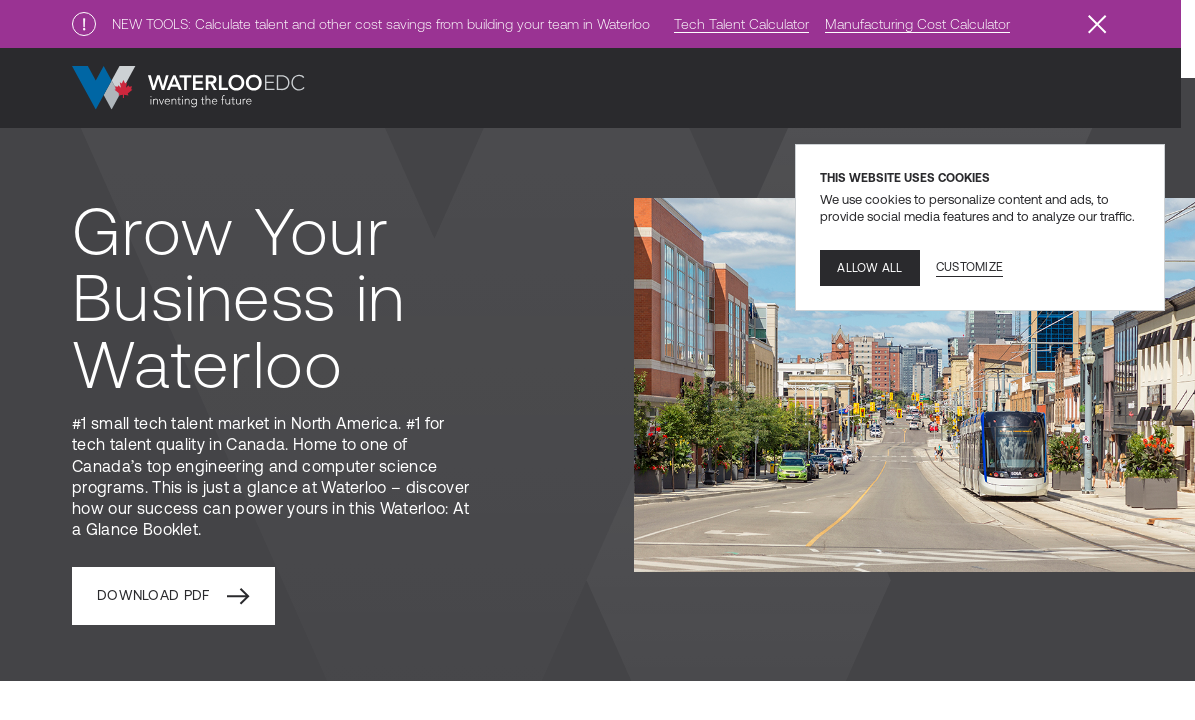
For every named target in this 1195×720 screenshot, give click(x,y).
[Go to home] (188, 88)
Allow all (869, 268)
